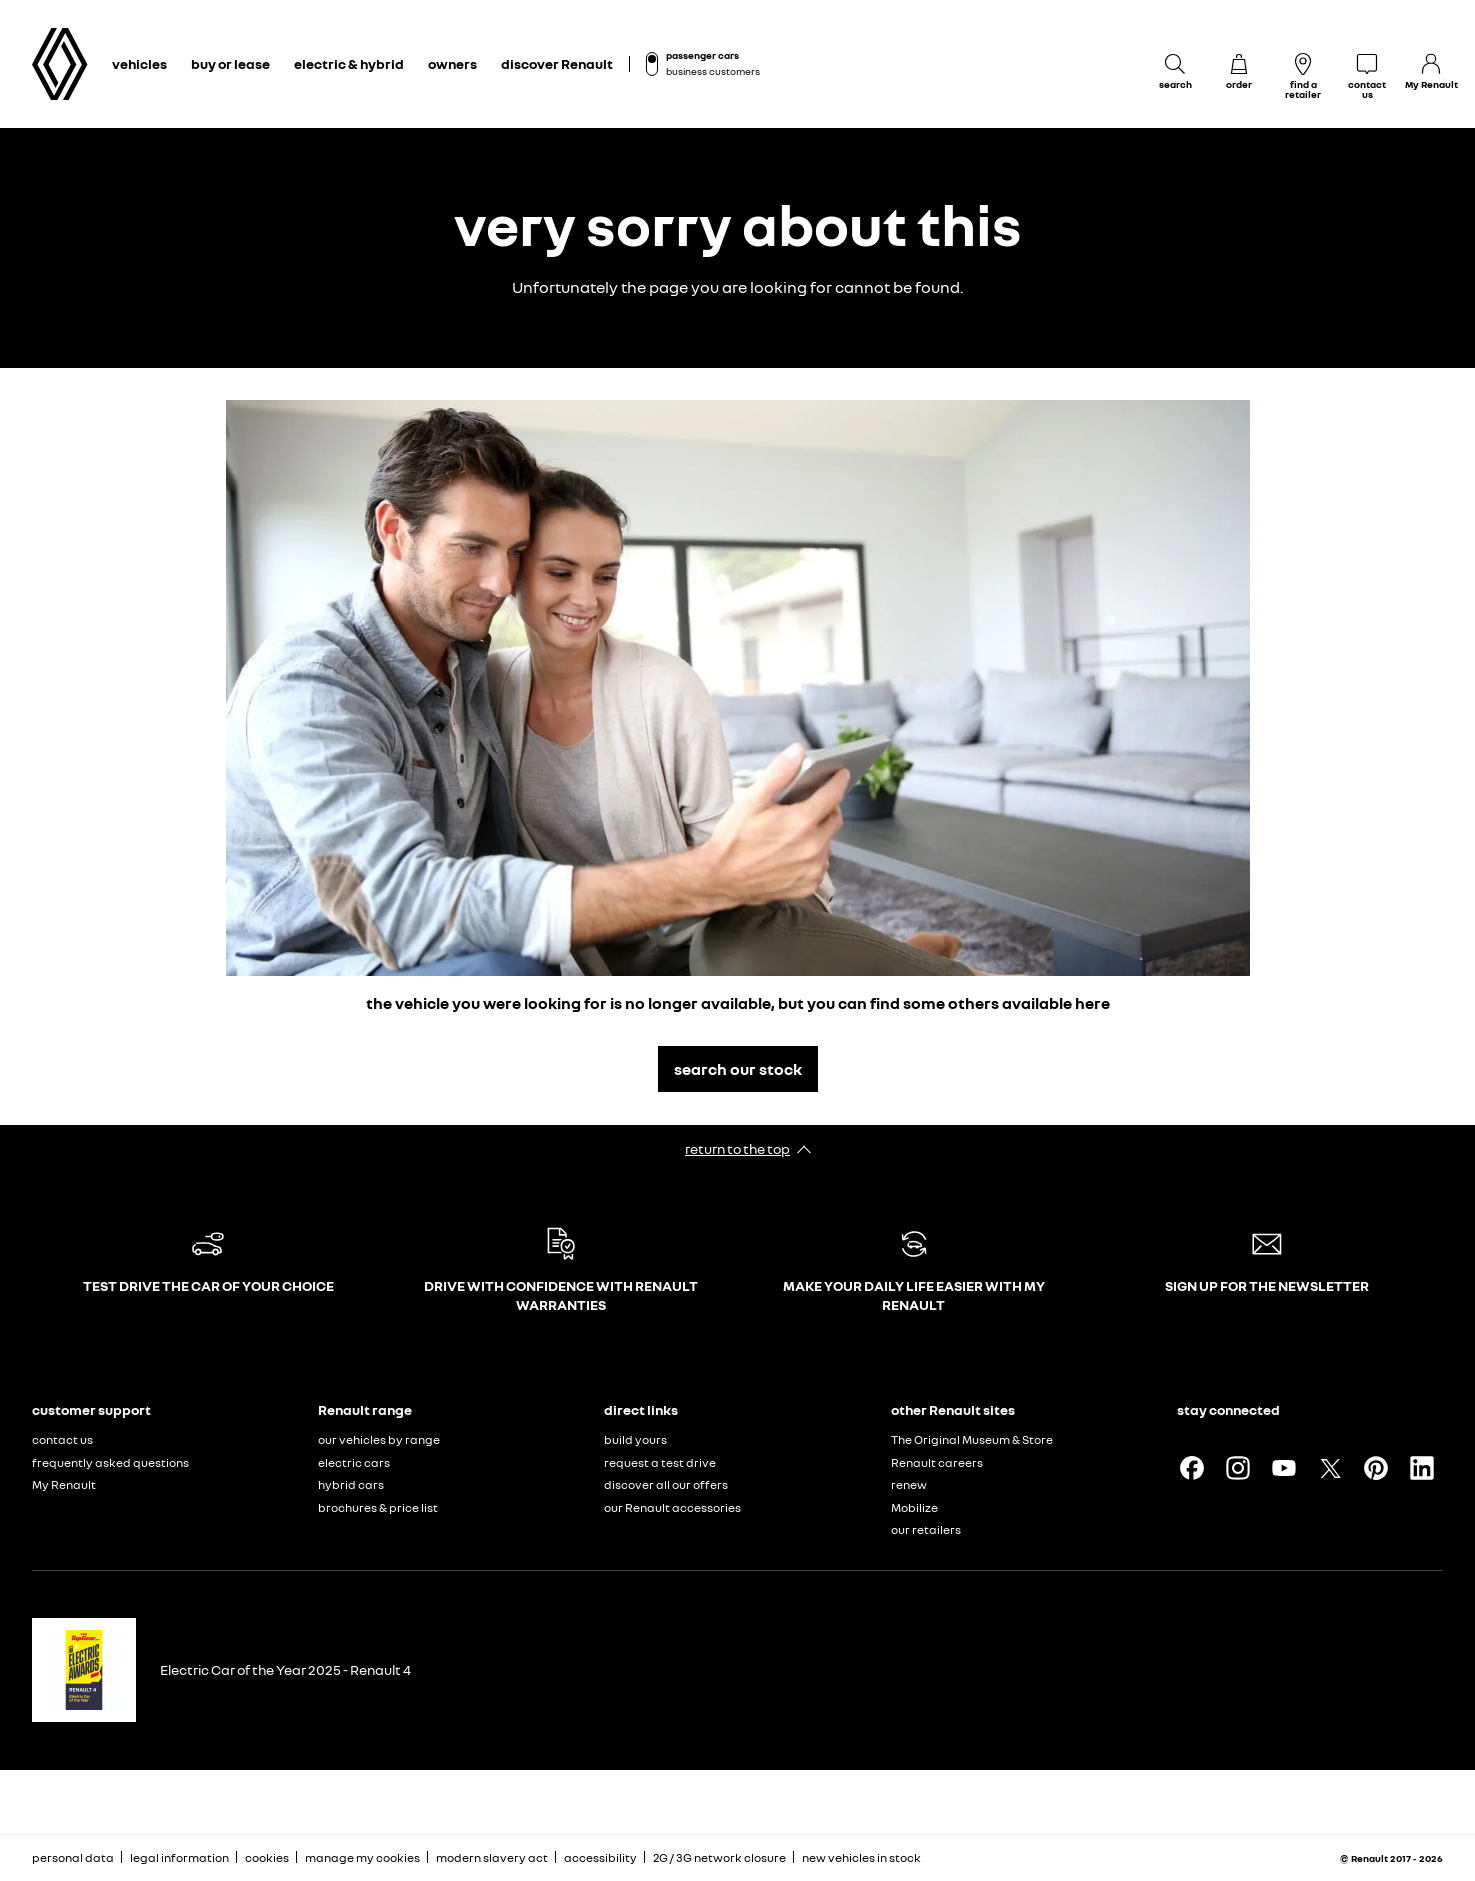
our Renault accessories (672, 1507)
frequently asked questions (110, 1462)
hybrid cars (351, 1484)
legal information (179, 1857)
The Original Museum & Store (972, 1439)
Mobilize (914, 1507)
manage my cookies (362, 1858)
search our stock (738, 1069)
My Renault (64, 1484)
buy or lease (230, 63)
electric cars (354, 1462)
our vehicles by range (379, 1439)
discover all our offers (666, 1484)
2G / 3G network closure (719, 1857)
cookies (267, 1857)
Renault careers (937, 1462)
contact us (62, 1439)
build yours (635, 1439)
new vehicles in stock (861, 1857)
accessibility (600, 1857)
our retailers (926, 1529)
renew (909, 1484)
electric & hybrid (349, 63)
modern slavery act (492, 1857)
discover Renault (557, 63)
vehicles (139, 63)
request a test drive (660, 1462)
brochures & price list (378, 1507)
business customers (713, 71)
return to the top (737, 1148)
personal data (73, 1857)
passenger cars (702, 55)
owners (452, 63)
